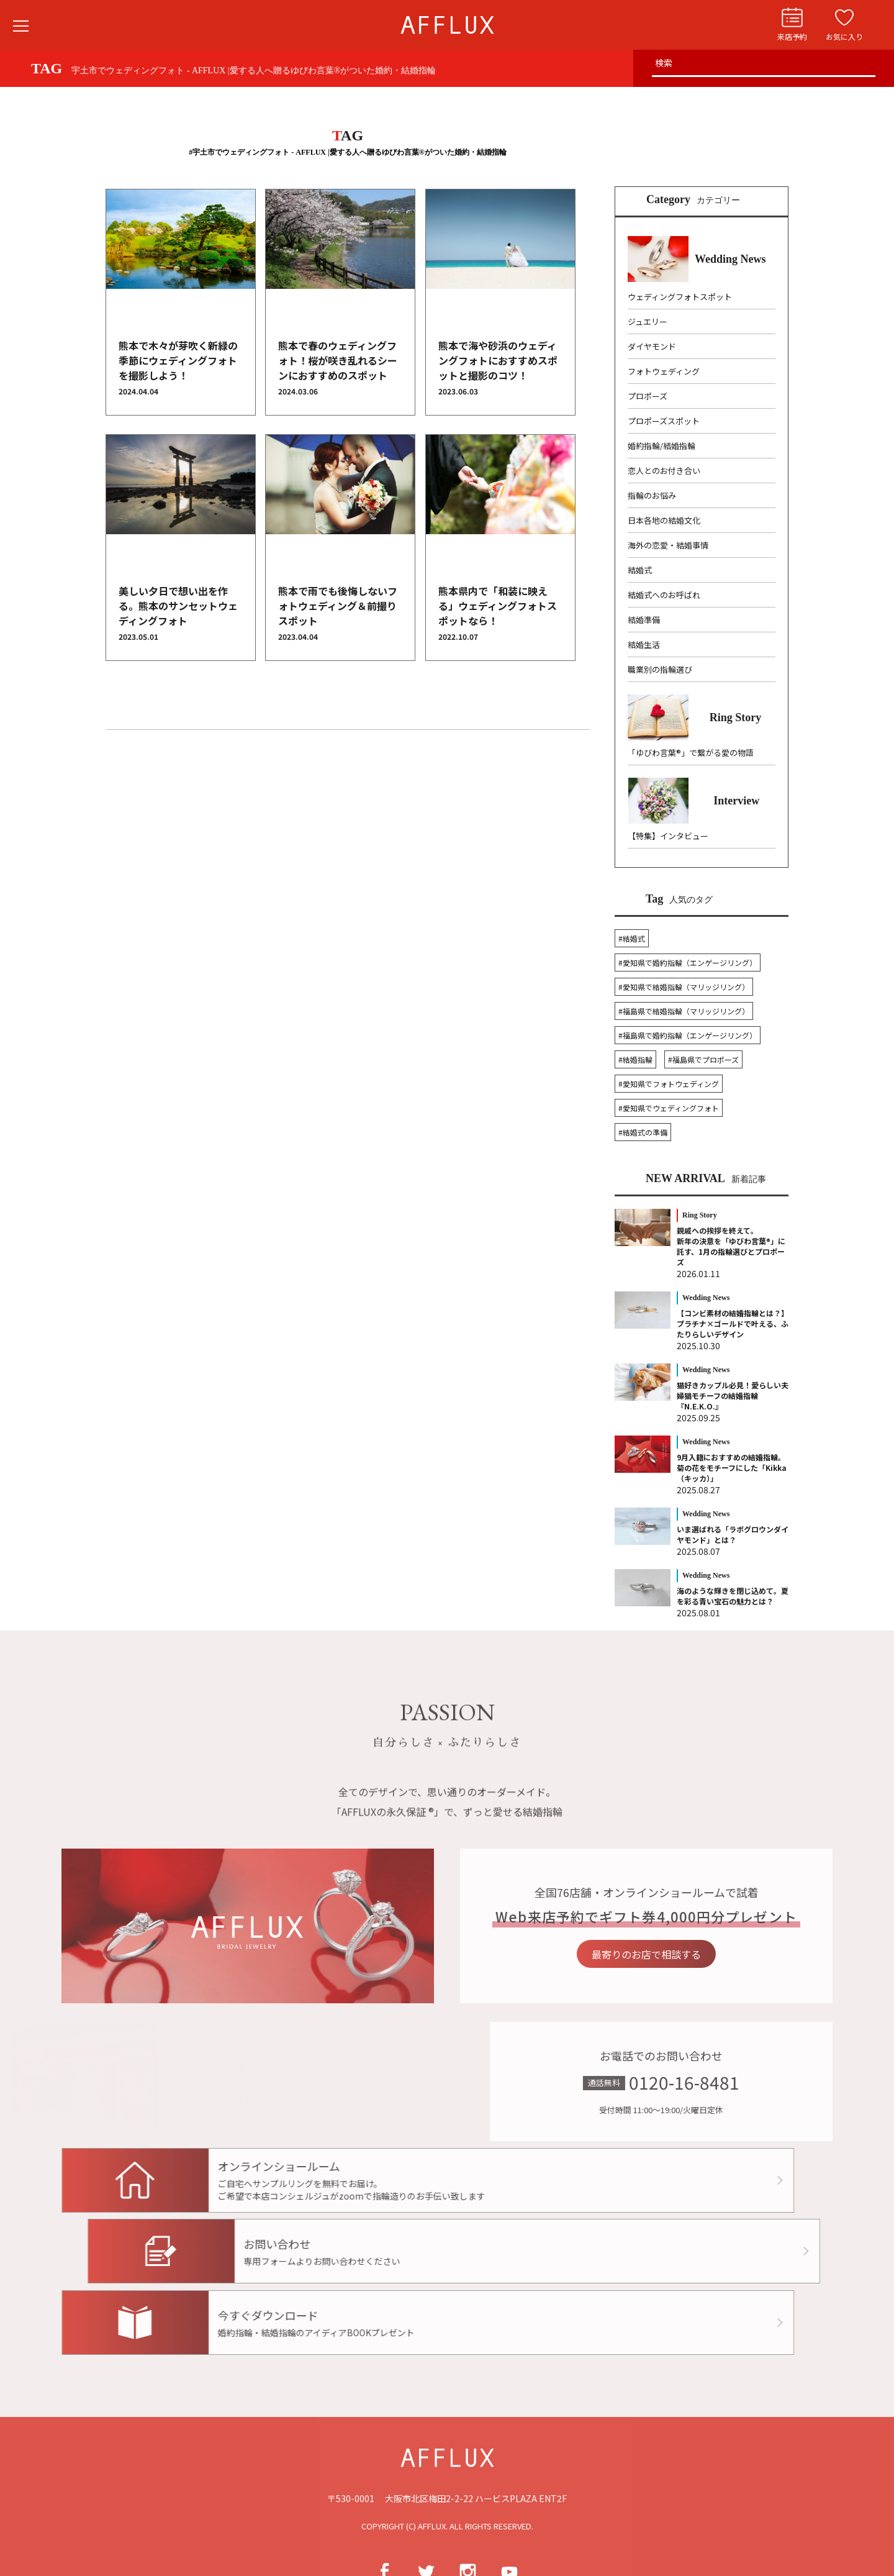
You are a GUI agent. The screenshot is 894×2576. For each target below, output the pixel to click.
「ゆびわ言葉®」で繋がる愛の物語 (691, 752)
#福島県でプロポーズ (703, 1059)
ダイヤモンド (652, 346)
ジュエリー (647, 321)
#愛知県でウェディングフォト (668, 1108)
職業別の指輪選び (660, 669)
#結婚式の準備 (642, 1132)
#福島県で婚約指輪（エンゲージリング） (687, 1035)
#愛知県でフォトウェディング (668, 1083)
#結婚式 (631, 938)
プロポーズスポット (664, 421)
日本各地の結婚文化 (664, 520)
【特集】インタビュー (668, 836)
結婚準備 (644, 620)
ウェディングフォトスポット (680, 297)
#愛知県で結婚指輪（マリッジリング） (683, 986)
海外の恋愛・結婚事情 (668, 545)
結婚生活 (644, 644)
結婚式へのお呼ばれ (664, 595)
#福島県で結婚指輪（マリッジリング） (683, 1011)
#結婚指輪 (635, 1059)
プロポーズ (647, 396)
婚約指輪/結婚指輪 (661, 446)
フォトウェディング (664, 371)
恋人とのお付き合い (664, 470)
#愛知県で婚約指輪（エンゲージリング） (687, 962)
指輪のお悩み (652, 495)
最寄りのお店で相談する (681, 1954)
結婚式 (640, 570)
